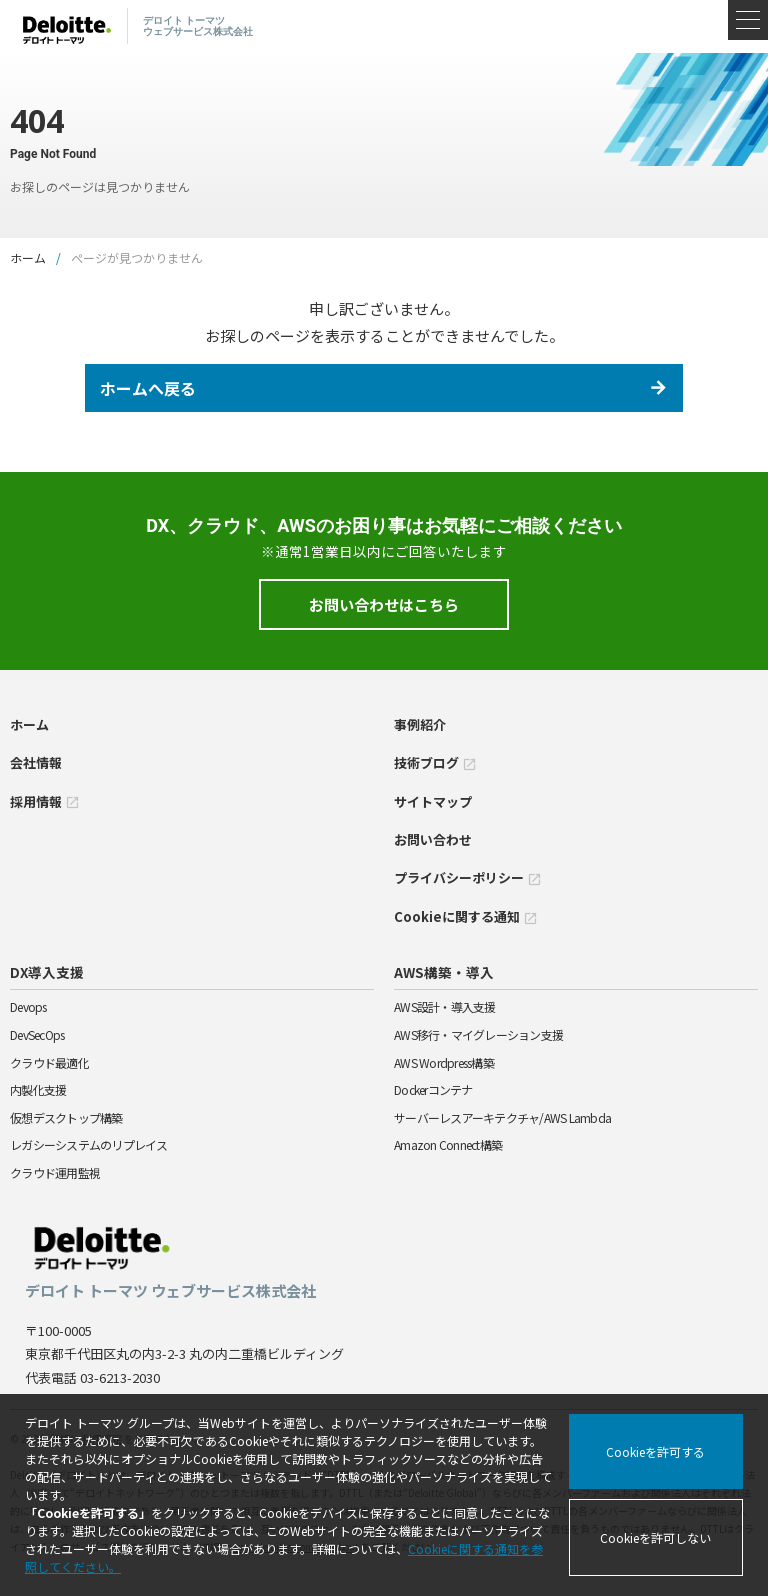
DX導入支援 (47, 972)
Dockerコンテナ (433, 1089)
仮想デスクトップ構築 (66, 1117)
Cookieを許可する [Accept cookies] (655, 1451)
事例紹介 (420, 724)
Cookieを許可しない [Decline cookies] (655, 1537)
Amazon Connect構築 (448, 1144)
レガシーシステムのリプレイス (89, 1144)
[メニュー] (748, 20)
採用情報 (45, 801)
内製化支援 (38, 1089)
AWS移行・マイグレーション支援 (478, 1034)
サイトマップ (433, 801)
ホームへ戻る (148, 388)
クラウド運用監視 (55, 1172)
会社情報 (36, 762)
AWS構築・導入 (444, 972)
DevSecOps (37, 1034)
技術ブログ (435, 762)
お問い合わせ (433, 839)
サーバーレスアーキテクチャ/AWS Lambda (502, 1117)
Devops (28, 1006)
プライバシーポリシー (468, 877)
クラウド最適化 (49, 1062)
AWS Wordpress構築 (444, 1062)
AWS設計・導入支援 (445, 1006)
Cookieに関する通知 (466, 916)
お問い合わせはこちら (384, 604)
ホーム (28, 257)
